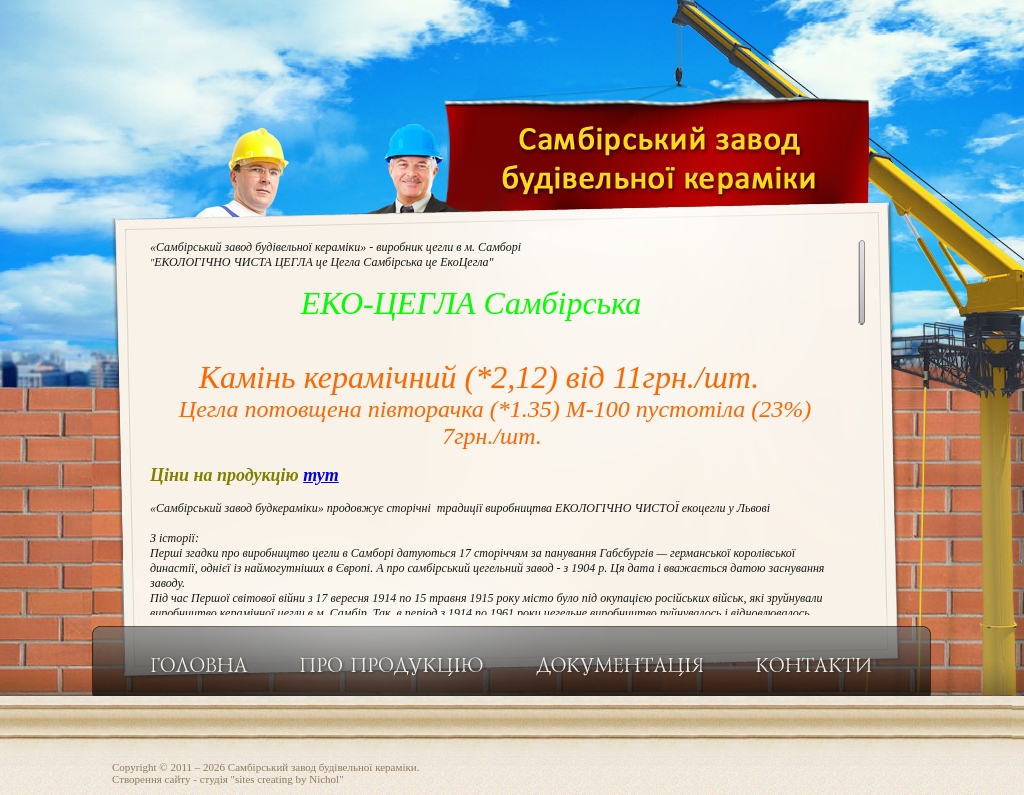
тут (321, 475)
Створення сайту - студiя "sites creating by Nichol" (228, 779)
